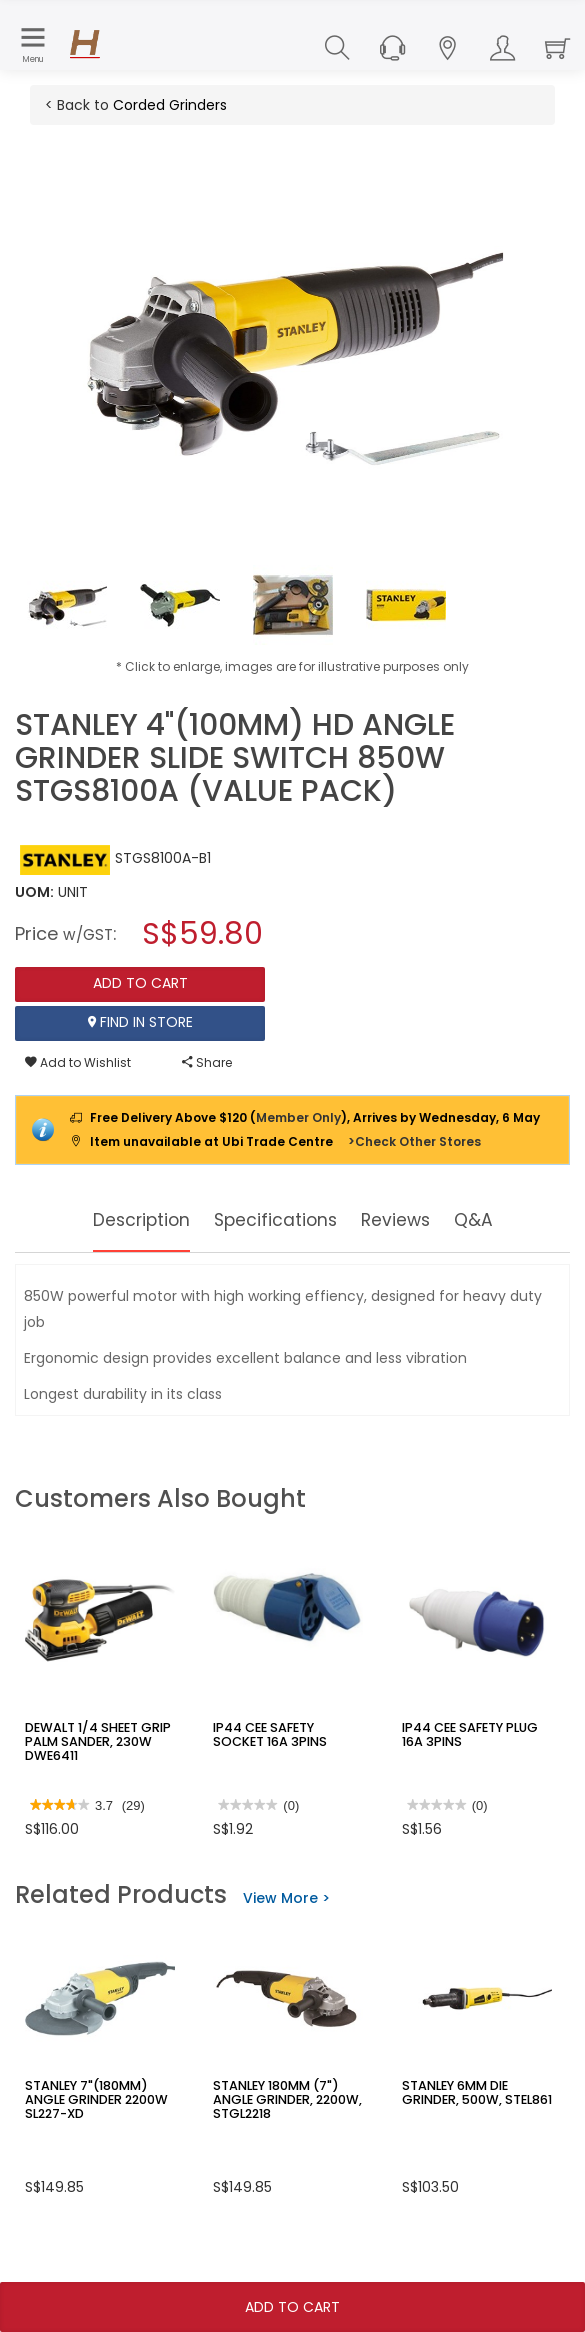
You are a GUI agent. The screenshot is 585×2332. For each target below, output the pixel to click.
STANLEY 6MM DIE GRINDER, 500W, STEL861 (473, 2092)
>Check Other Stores (414, 1141)
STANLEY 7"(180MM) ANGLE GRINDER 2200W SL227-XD (92, 2098)
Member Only (298, 1117)
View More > (286, 1898)
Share (207, 1062)
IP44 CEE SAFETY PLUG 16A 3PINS (467, 1734)
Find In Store (140, 1023)
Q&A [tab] (497, 1220)
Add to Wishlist (78, 1062)
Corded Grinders (170, 105)
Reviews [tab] (411, 1220)
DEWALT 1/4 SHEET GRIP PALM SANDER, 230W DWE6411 (94, 1740)
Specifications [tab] (276, 1220)
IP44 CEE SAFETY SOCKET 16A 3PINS (287, 1734)
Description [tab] (124, 1220)
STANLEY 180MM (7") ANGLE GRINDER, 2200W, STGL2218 (283, 2098)
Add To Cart (292, 2307)
